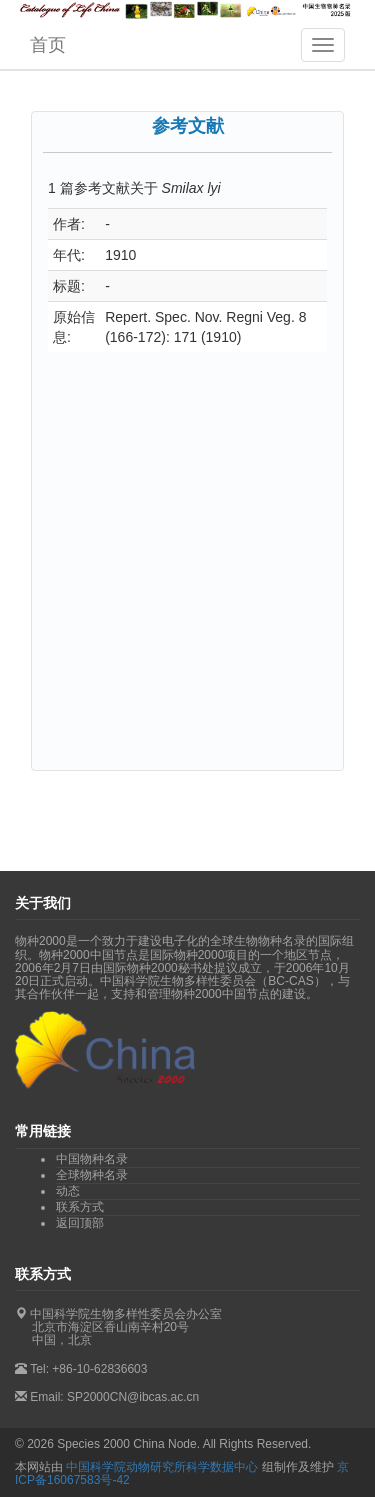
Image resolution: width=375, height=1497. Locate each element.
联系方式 (80, 1207)
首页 (48, 45)
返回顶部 (80, 1223)
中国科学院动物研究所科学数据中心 (162, 1467)
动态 (68, 1191)
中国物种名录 (92, 1159)
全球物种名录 (92, 1175)
